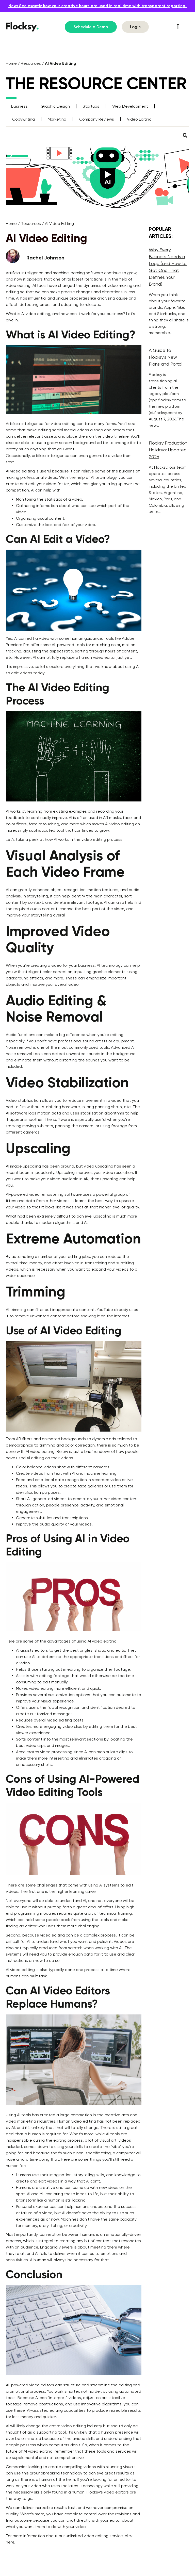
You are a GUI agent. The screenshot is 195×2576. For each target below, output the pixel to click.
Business (19, 106)
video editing (63, 423)
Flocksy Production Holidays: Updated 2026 (168, 449)
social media (64, 430)
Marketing (57, 119)
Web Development (130, 106)
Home (11, 63)
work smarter (67, 2391)
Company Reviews (96, 119)
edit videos (21, 672)
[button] (178, 27)
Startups (91, 106)
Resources (31, 63)
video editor (104, 657)
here (10, 2542)
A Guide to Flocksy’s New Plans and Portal (165, 357)
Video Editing (139, 119)
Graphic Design (55, 106)
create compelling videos (72, 2466)
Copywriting (23, 119)
